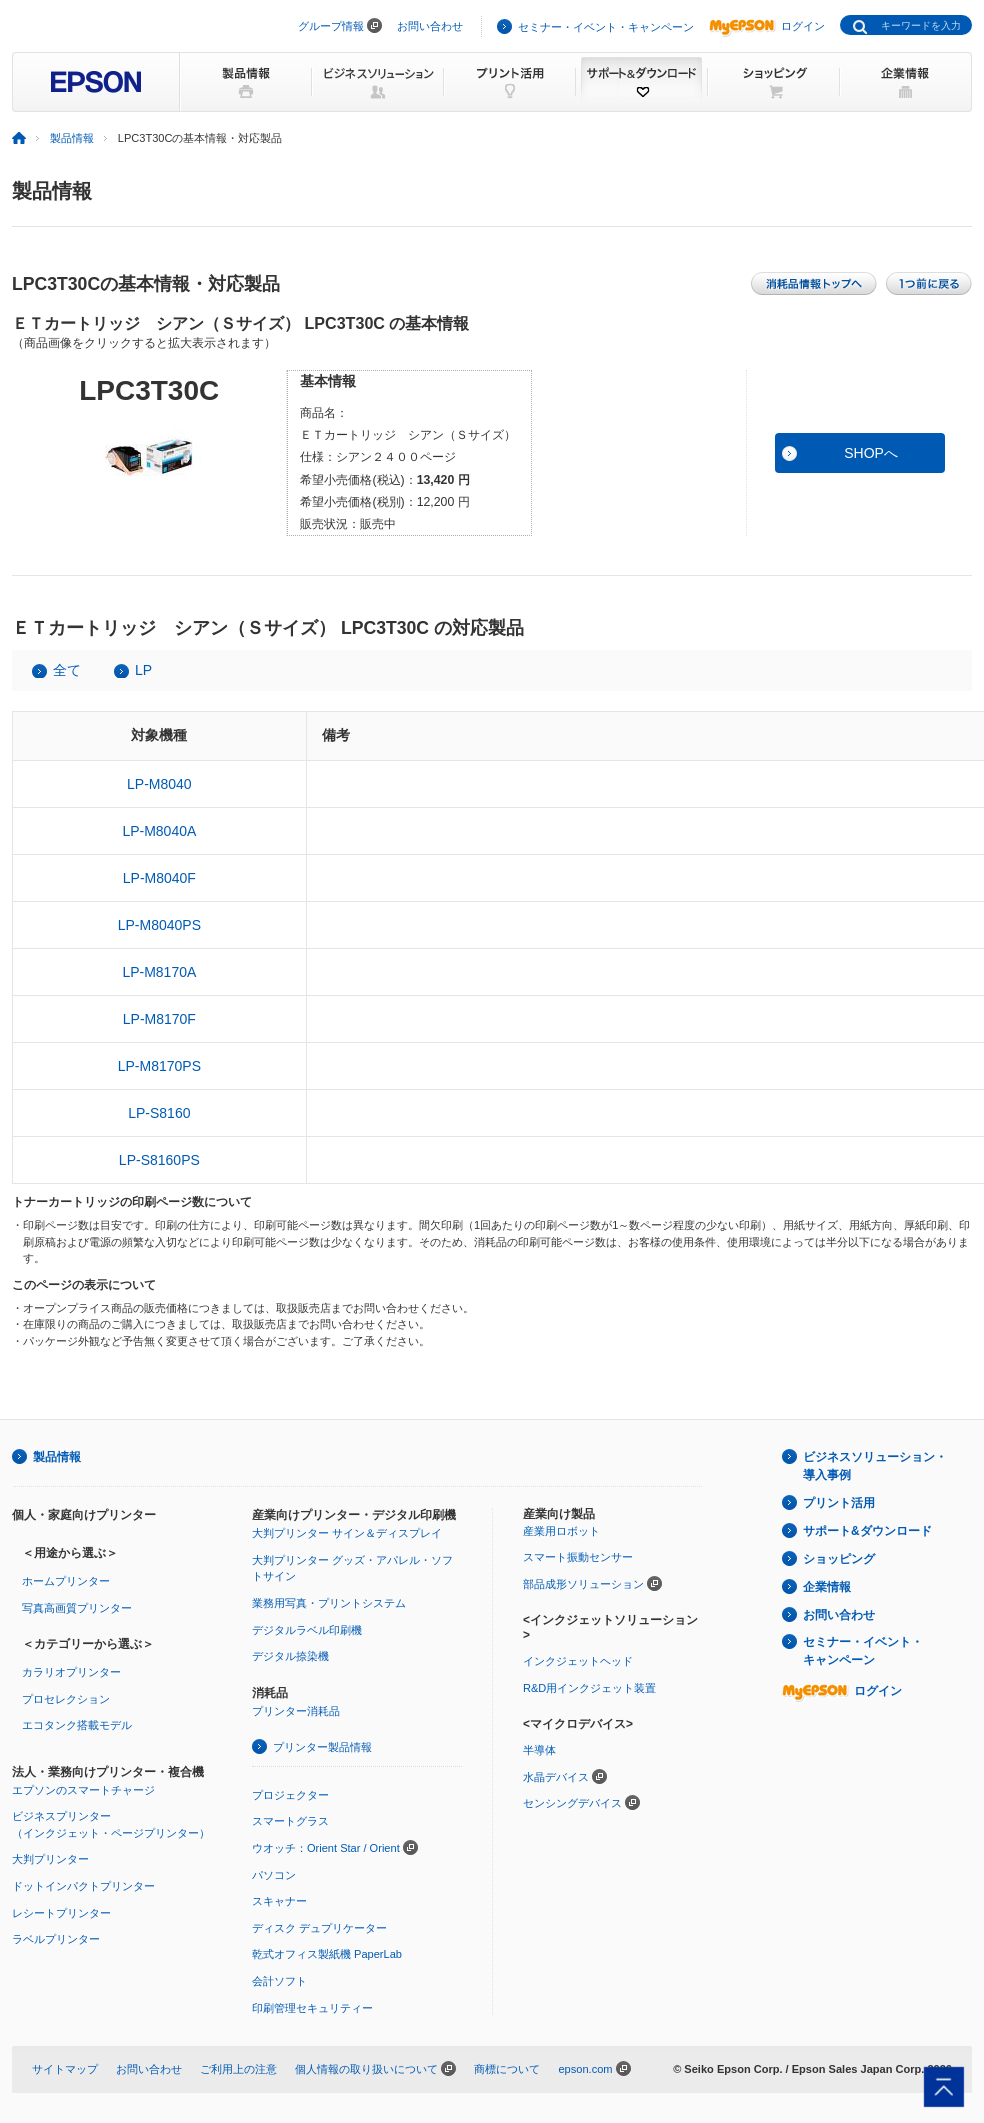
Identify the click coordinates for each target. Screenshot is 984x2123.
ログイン (767, 26)
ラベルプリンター (56, 1939)
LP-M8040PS (159, 925)
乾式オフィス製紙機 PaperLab (327, 1954)
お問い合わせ (430, 26)
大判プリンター (50, 1859)
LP (143, 670)
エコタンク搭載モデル (77, 1725)
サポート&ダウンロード (867, 1531)
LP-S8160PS (159, 1160)
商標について (507, 2069)
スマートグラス (290, 1821)
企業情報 (827, 1587)
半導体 (539, 1750)
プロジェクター (290, 1795)
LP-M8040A (159, 831)
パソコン (274, 1875)
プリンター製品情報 (322, 1747)
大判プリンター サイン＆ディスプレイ (347, 1533)
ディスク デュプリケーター (319, 1928)
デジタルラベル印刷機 (307, 1630)
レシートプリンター (61, 1913)
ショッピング (839, 1559)
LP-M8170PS (159, 1066)
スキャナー (279, 1901)
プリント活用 (839, 1503)
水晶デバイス (556, 1777)
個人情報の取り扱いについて (366, 2069)
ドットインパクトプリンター (83, 1886)
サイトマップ (65, 2069)
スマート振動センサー (578, 1557)
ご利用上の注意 (238, 2069)
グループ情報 (331, 26)
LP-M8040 (159, 784)
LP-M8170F (159, 1019)
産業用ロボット (561, 1531)
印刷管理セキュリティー (312, 2008)
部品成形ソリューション (583, 1584)
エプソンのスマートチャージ (83, 1790)
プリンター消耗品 (296, 1711)
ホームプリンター (66, 1581)
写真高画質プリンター (77, 1608)
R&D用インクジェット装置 (589, 1688)
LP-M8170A (159, 972)
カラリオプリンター (71, 1672)
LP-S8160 (159, 1113)
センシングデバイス (572, 1803)
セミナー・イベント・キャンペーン (606, 27)
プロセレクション (66, 1699)
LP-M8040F (159, 878)
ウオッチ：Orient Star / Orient (326, 1848)
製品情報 (72, 138)
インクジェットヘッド (578, 1661)
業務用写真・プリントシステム (329, 1603)
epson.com (585, 2069)
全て (67, 670)
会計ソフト (279, 1981)
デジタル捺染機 (290, 1656)
